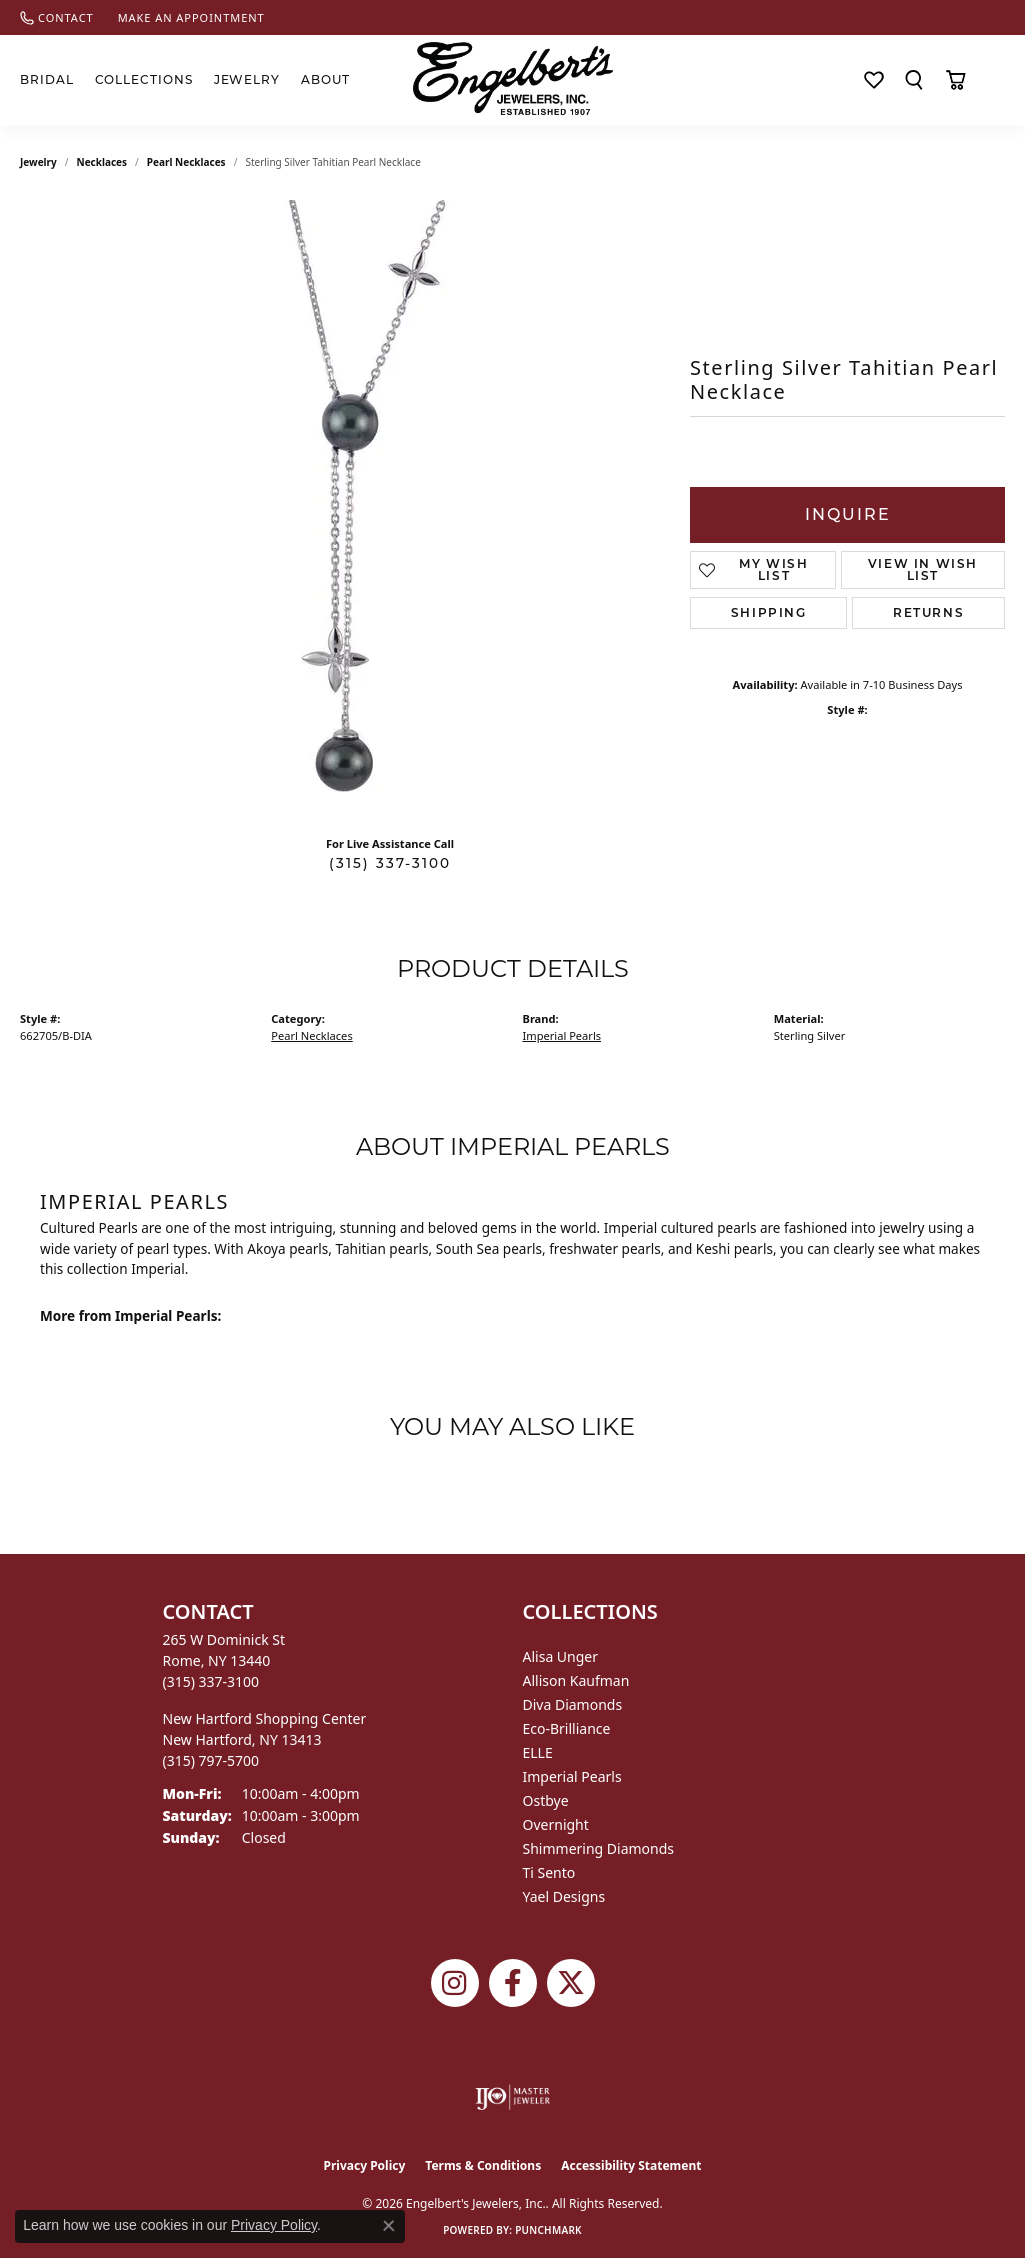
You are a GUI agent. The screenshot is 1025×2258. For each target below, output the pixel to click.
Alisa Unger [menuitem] (561, 1656)
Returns (928, 612)
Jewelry (247, 79)
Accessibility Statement (631, 2165)
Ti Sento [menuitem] (549, 1872)
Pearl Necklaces (186, 162)
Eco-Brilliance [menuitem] (567, 1728)
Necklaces (102, 162)
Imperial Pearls (562, 1035)
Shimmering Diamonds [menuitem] (599, 1848)
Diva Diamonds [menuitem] (573, 1704)
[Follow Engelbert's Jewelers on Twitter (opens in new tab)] (571, 1983)
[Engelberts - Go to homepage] (513, 78)
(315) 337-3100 (390, 863)
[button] (914, 80)
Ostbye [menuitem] (546, 1800)
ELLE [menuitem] (538, 1752)
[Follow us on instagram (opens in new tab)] (455, 1983)
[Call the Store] (211, 1681)
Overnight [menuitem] (556, 1824)
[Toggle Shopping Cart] (955, 80)
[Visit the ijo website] (512, 2097)
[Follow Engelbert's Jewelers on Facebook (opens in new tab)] (513, 1983)
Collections (144, 79)
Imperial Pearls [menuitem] (572, 1776)
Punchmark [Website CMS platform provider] (548, 2230)
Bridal (47, 79)
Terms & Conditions (483, 2165)
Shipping (769, 612)
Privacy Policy (365, 2165)
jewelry (38, 162)
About (325, 79)
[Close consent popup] (389, 2226)
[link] (57, 17)
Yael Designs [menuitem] (564, 1896)
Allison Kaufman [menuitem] (576, 1680)
